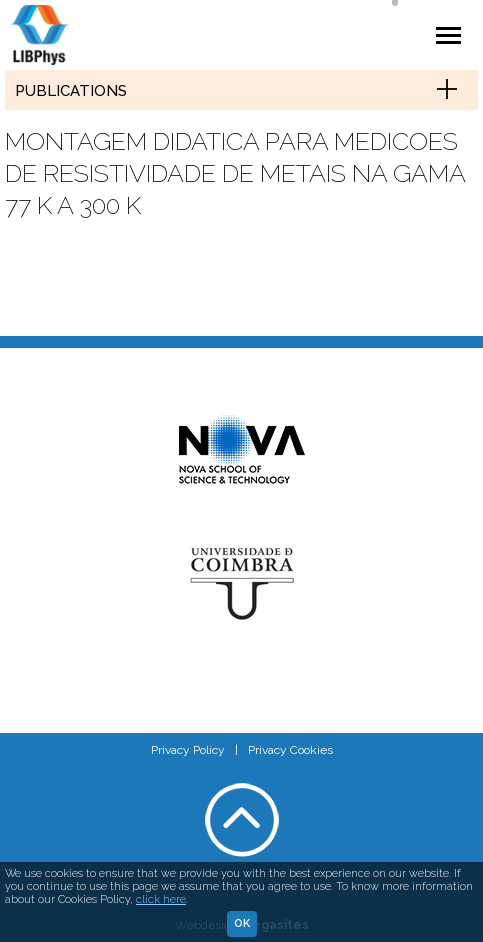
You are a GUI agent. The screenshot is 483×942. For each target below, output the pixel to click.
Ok (242, 923)
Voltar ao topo (242, 820)
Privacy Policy (188, 750)
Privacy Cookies (290, 750)
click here (161, 899)
